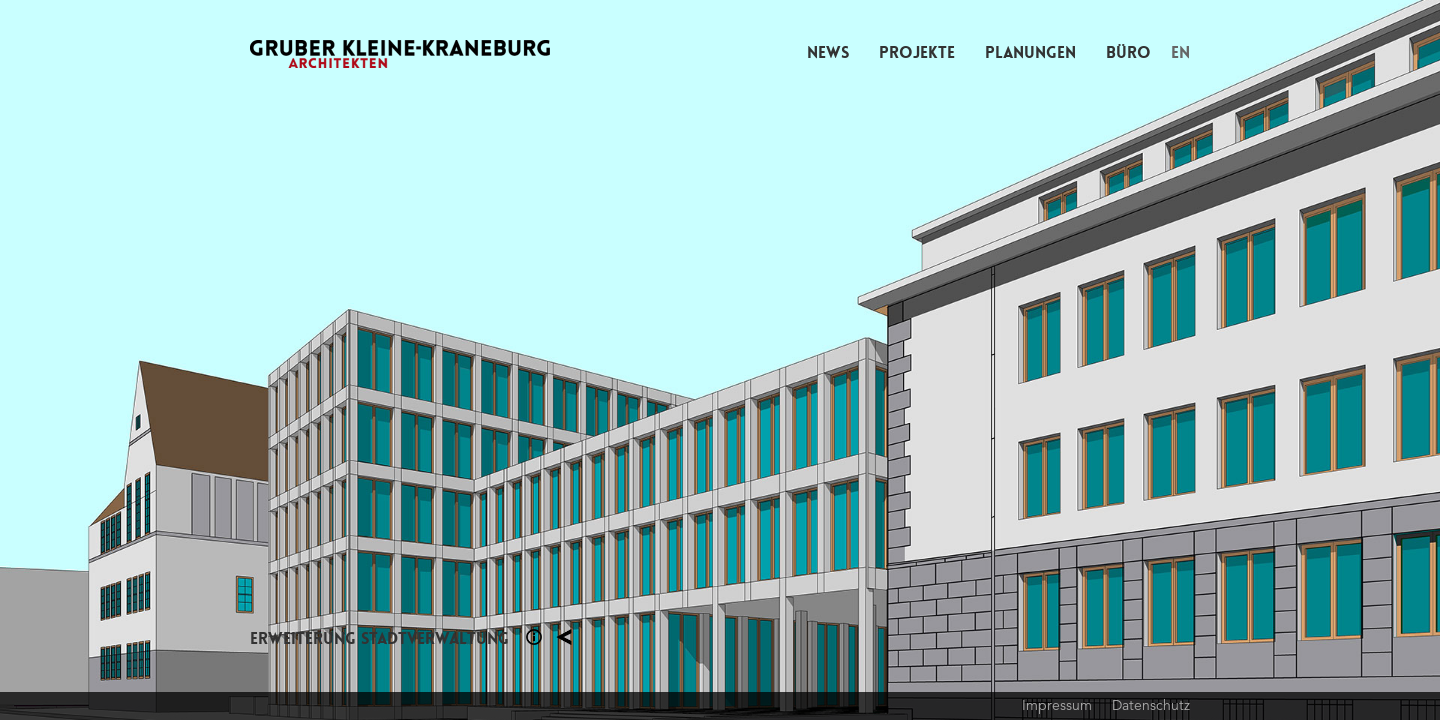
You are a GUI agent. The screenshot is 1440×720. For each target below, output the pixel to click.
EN (1180, 52)
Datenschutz (1151, 705)
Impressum (1057, 705)
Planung (564, 637)
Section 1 (534, 637)
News (828, 52)
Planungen (1030, 52)
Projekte (917, 52)
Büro (1128, 52)
